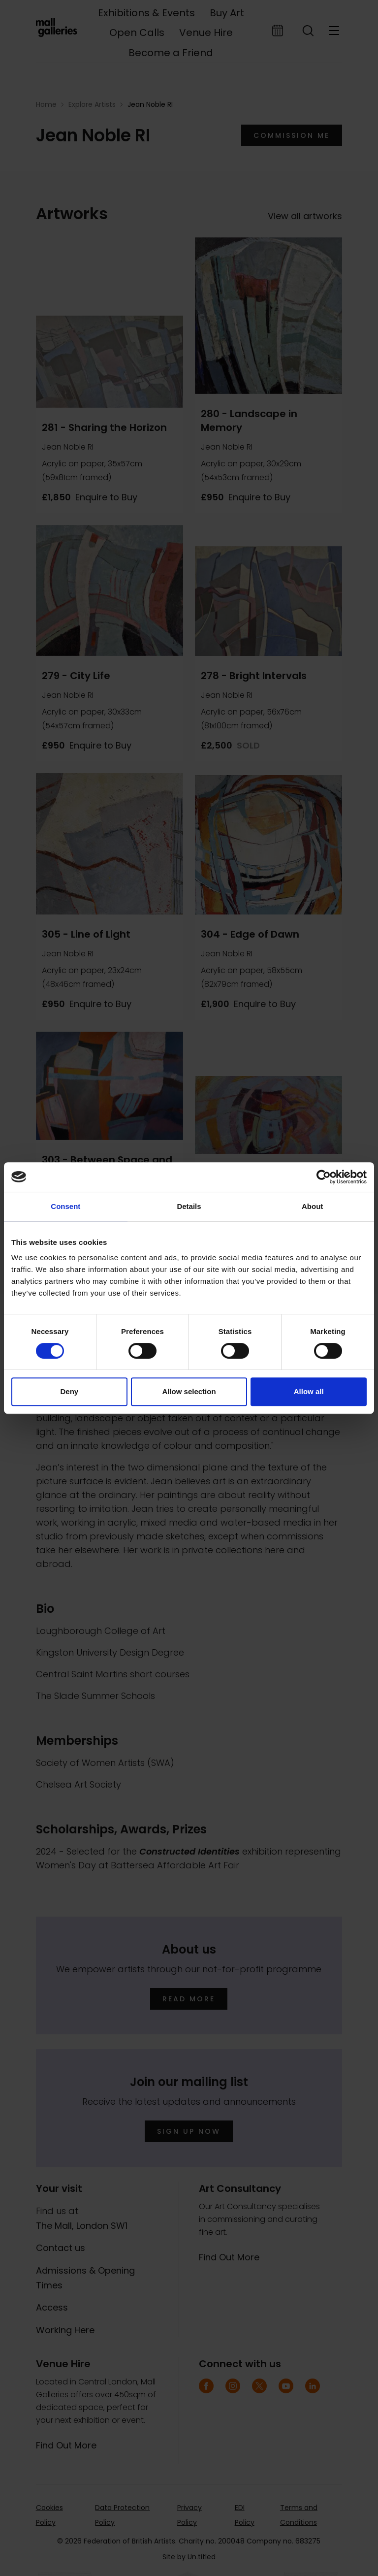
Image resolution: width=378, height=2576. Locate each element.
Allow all (309, 1391)
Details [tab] (189, 1206)
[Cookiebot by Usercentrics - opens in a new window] (324, 1177)
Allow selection (189, 1391)
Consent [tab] (65, 1206)
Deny (69, 1391)
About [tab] (312, 1206)
